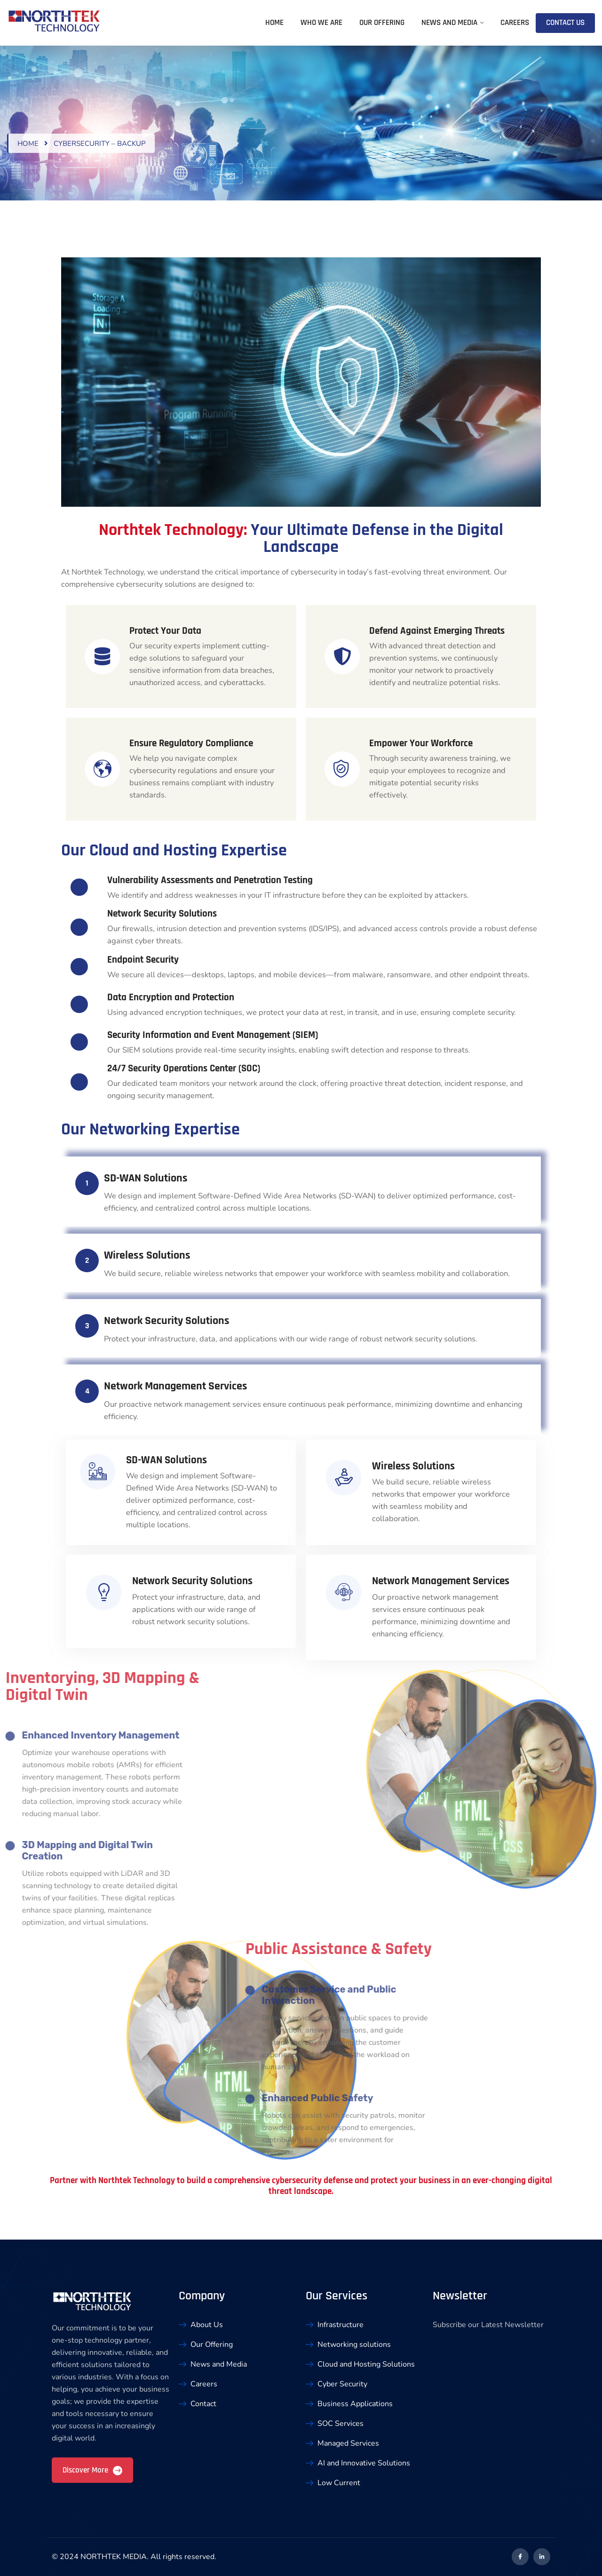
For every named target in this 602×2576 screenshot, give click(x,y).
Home (274, 22)
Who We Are (321, 22)
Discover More (92, 2470)
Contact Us (565, 23)
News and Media (449, 22)
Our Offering (381, 22)
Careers (514, 22)
